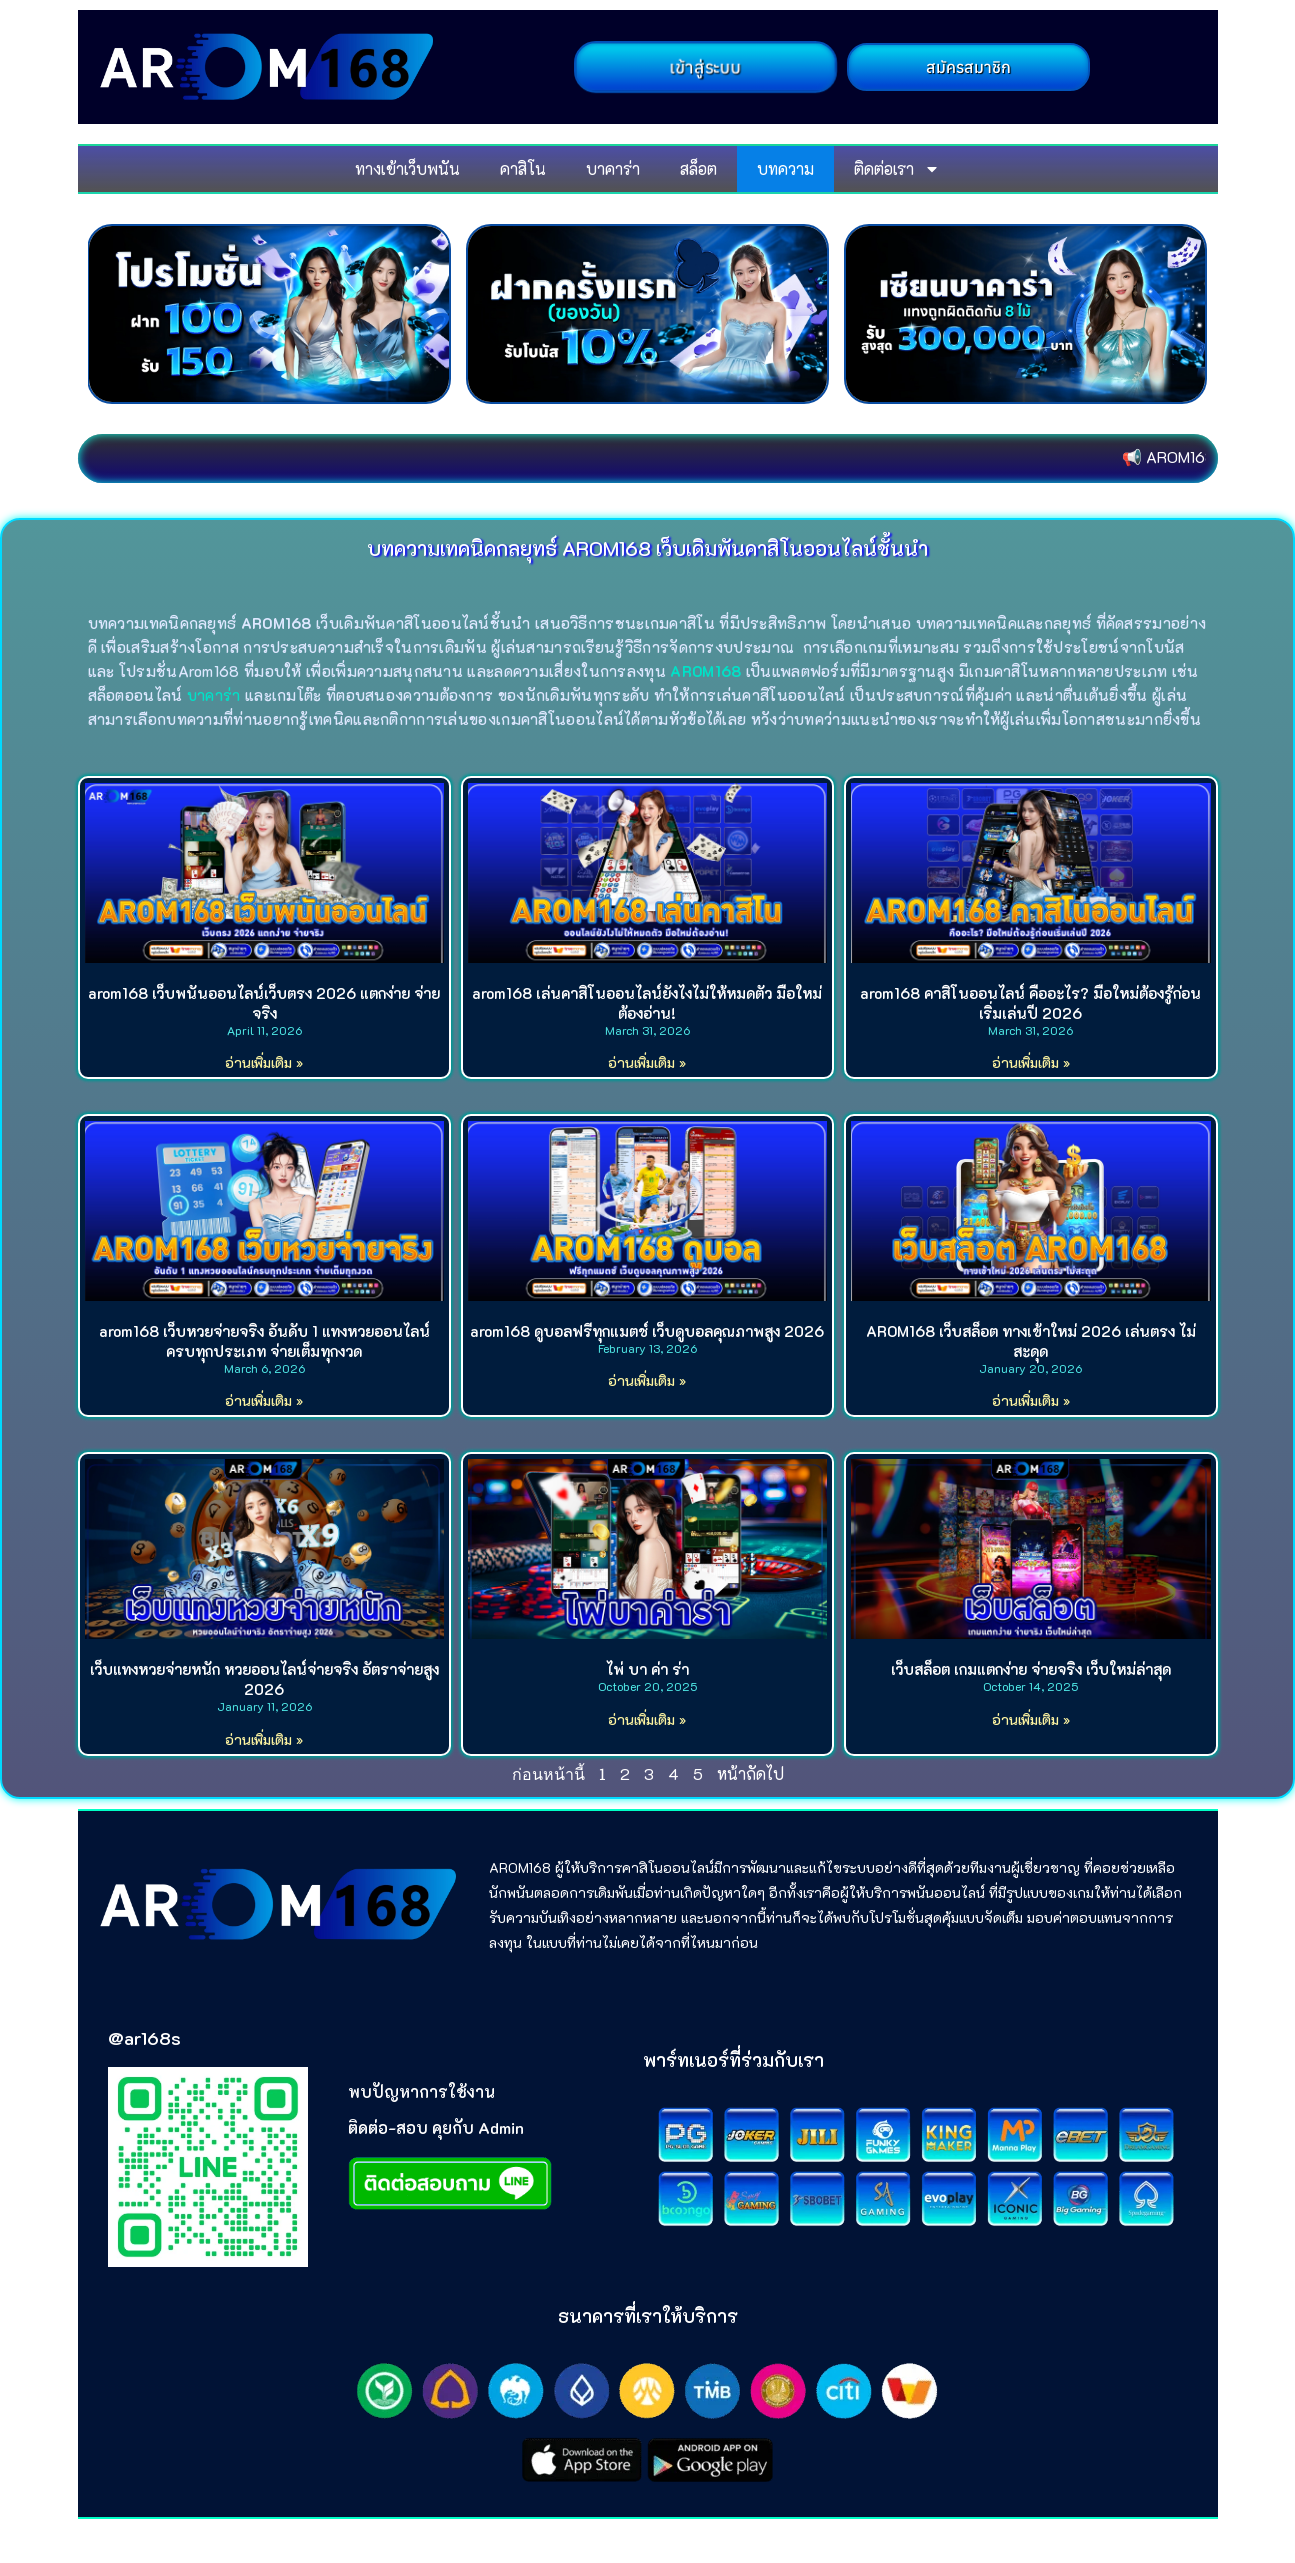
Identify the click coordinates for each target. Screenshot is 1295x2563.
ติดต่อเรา (897, 169)
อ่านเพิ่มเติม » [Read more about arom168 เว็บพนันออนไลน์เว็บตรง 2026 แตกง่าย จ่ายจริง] (264, 1062)
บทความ (785, 168)
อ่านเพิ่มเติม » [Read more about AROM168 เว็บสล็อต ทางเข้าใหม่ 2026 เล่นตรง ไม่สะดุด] (1031, 1400)
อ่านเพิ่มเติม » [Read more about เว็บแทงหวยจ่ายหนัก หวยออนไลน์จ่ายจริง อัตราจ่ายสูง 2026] (264, 1739)
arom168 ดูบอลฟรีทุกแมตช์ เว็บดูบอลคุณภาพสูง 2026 (647, 1331)
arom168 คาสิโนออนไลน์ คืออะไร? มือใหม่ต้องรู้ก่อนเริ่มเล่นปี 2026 (1030, 1003)
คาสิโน (523, 168)
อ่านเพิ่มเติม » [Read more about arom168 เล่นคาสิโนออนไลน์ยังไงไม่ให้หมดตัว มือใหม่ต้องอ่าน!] (647, 1062)
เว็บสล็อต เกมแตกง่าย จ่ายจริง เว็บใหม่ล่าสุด (1031, 1669)
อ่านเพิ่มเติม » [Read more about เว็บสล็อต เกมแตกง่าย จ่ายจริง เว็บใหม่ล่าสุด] (1031, 1719)
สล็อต (698, 168)
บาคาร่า (613, 168)
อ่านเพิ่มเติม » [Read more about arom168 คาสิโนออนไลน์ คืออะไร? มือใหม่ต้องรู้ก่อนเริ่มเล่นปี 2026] (1031, 1062)
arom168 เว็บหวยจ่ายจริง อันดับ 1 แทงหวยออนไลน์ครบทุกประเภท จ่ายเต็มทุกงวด (264, 1341)
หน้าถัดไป (750, 1773)
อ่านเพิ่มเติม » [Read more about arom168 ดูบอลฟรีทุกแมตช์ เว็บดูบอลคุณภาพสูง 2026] (647, 1380)
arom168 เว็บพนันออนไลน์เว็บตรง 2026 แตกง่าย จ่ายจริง (264, 1003)
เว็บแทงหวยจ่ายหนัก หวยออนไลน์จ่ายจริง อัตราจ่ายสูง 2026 (264, 1679)
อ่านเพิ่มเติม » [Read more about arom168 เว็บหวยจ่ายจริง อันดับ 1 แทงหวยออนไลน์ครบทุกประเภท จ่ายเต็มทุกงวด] (264, 1400)
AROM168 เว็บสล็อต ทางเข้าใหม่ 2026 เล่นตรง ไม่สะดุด (1031, 1341)
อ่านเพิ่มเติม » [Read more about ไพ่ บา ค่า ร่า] (647, 1719)
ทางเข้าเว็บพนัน (407, 168)
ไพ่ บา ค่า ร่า (647, 1669)
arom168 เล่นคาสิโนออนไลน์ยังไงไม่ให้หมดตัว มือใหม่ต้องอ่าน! (647, 1003)
